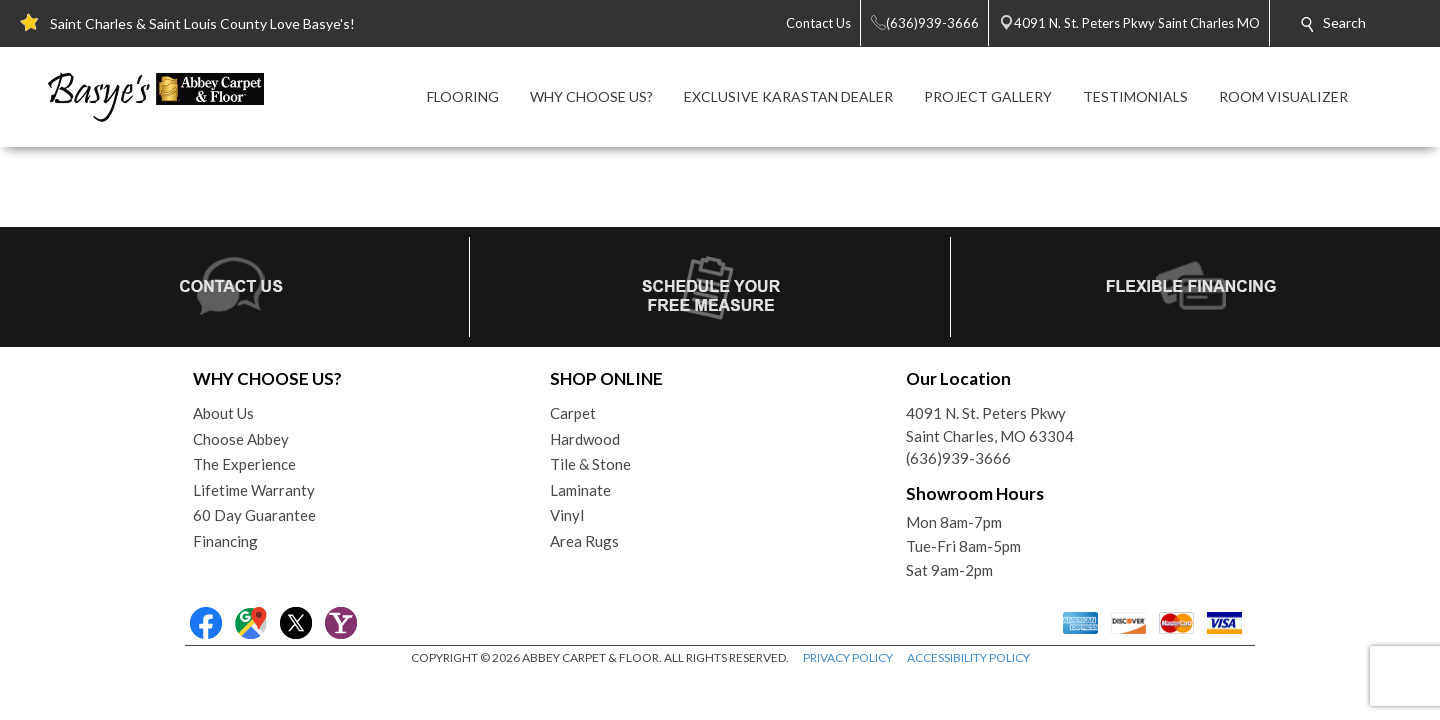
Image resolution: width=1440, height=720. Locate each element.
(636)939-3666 (958, 458)
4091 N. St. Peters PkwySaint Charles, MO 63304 (990, 424)
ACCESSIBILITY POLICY (968, 657)
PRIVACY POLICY (848, 657)
